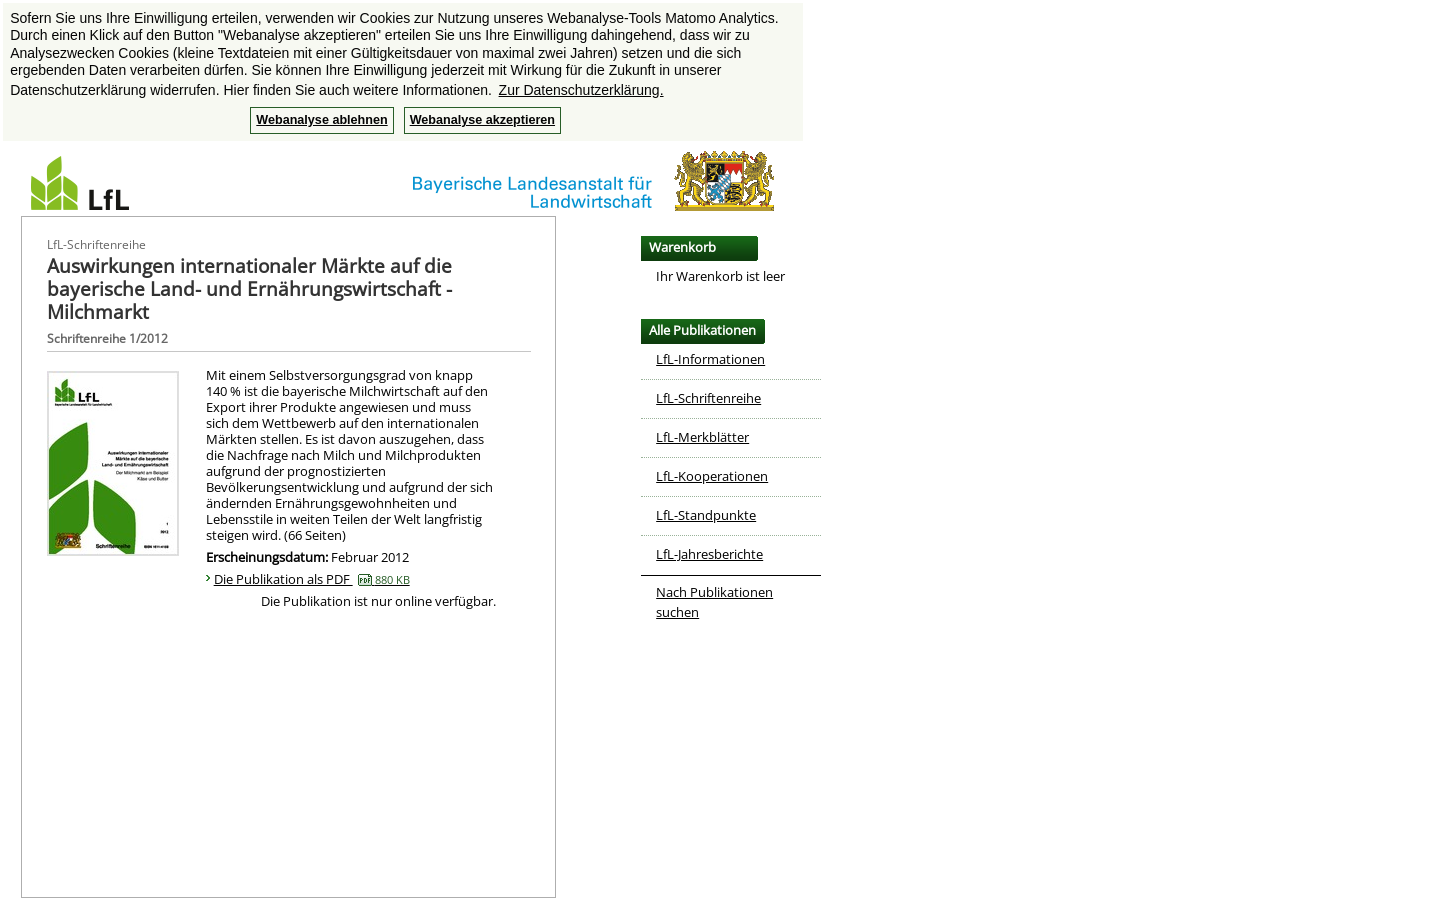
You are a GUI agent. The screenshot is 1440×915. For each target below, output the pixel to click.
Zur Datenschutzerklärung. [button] (581, 90)
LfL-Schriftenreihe (708, 398)
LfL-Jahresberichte (709, 554)
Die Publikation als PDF (312, 579)
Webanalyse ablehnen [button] (321, 120)
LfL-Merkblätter (702, 437)
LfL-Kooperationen (712, 476)
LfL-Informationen (710, 359)
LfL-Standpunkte (706, 515)
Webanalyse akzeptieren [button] (482, 120)
